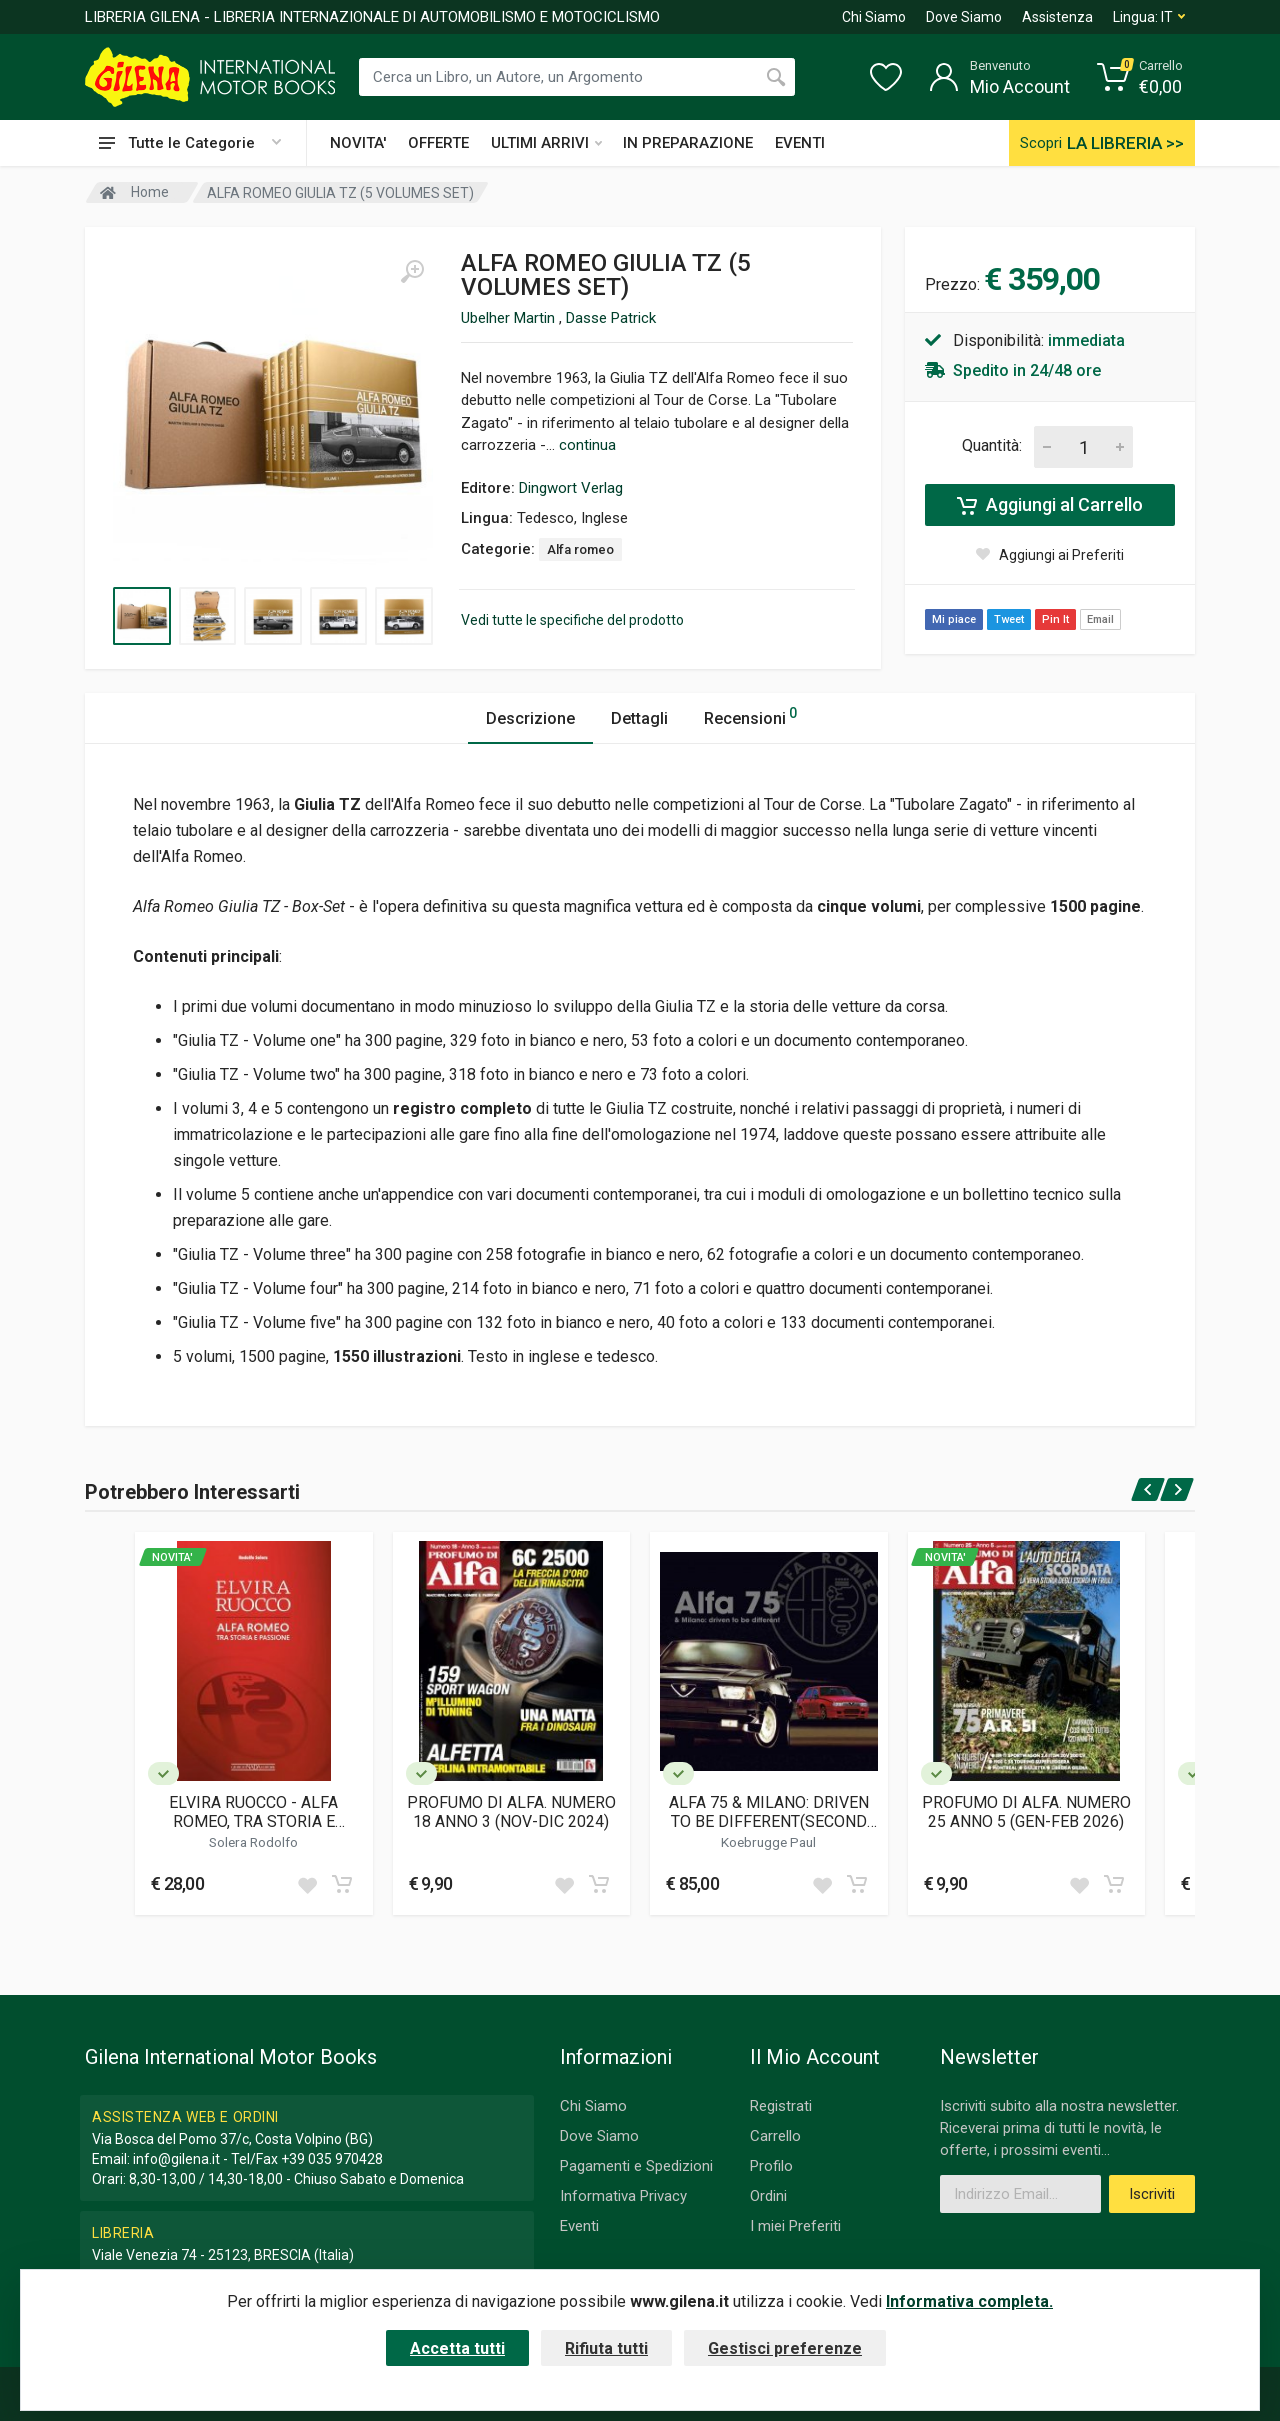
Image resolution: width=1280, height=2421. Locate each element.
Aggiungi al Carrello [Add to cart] (1050, 505)
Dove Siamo (964, 17)
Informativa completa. (969, 2301)
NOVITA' (358, 143)
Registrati (781, 2106)
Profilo (771, 2166)
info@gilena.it (176, 2159)
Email (1100, 619)
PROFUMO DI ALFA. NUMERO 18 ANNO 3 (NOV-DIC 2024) (511, 1812)
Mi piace (954, 619)
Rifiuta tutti (606, 2348)
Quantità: (992, 445)
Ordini (768, 2196)
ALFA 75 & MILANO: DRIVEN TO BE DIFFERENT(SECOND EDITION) (769, 1812)
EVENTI (800, 143)
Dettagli (639, 718)
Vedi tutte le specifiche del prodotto (572, 620)
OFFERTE (438, 143)
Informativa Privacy (623, 2196)
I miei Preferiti (795, 2226)
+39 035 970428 (332, 2159)
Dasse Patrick (611, 318)
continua (587, 445)
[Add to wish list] (307, 1884)
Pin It (1055, 619)
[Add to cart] (342, 1884)
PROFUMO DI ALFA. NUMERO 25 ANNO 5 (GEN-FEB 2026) (1026, 1812)
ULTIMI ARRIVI (546, 143)
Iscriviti (1152, 2194)
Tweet (1009, 619)
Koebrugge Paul (768, 1842)
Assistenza (1057, 17)
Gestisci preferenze (785, 2348)
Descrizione (530, 718)
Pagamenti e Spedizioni (636, 2166)
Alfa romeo (580, 549)
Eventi (579, 2226)
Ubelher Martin (510, 318)
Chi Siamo (874, 17)
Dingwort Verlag (571, 488)
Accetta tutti (457, 2348)
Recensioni (750, 715)
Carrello (775, 2136)
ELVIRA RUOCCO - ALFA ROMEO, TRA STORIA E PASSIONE (253, 1812)
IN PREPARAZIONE (688, 143)
